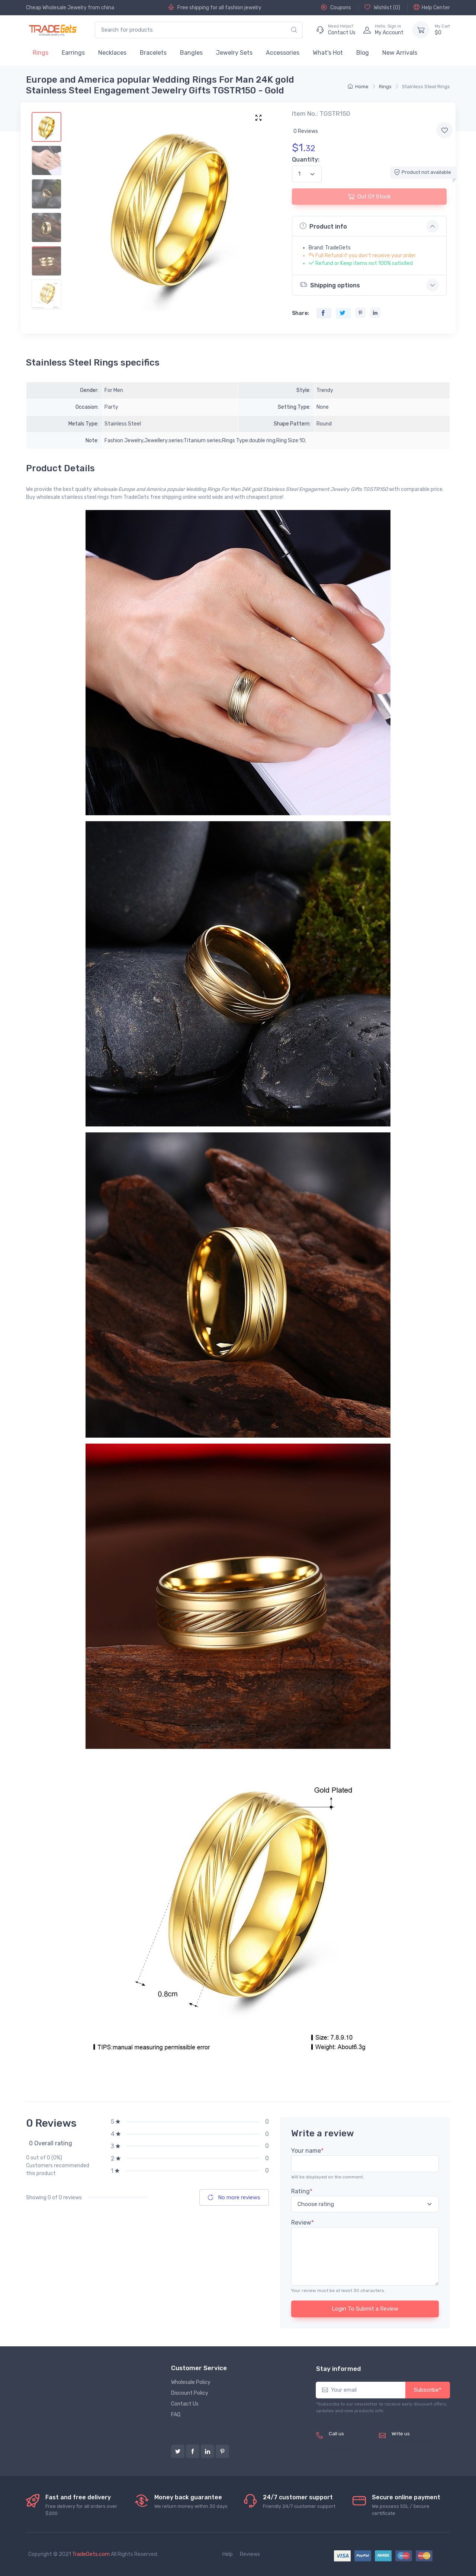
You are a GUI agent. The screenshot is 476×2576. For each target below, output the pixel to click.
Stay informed (338, 2368)
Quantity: (305, 159)
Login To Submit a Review (365, 2308)
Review (302, 2222)
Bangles (191, 52)
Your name (307, 2150)
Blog (362, 52)
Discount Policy (189, 2393)
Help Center (432, 7)
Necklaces (112, 52)
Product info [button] (323, 226)
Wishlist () (382, 7)
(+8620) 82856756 (342, 2446)
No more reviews (234, 2197)
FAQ (175, 2414)
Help (227, 2554)
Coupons (336, 7)
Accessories (282, 52)
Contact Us (185, 2404)
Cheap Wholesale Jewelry (56, 7)
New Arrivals (399, 52)
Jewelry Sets (234, 52)
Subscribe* (427, 2390)
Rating (301, 2191)
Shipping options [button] (330, 284)
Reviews (250, 2554)
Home (358, 86)
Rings (40, 52)
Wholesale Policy (190, 2382)
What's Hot (328, 52)
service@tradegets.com (421, 2442)
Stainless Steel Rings (426, 86)
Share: (300, 313)
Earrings (73, 52)
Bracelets (153, 52)
